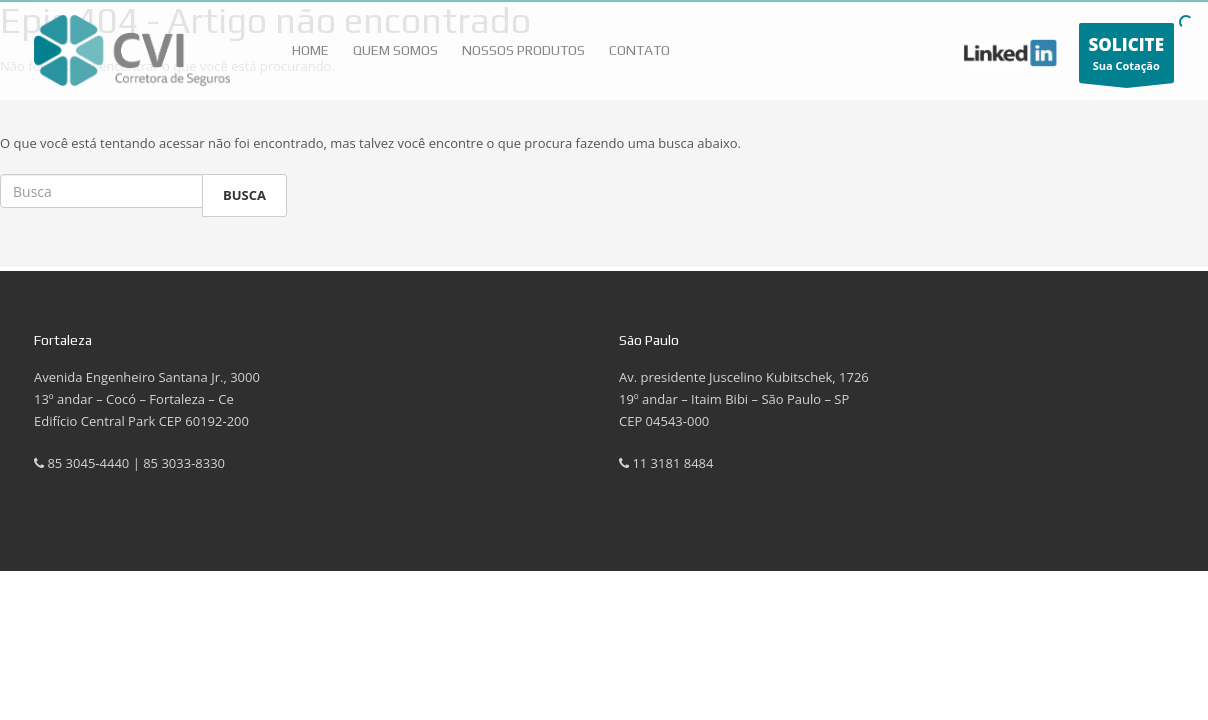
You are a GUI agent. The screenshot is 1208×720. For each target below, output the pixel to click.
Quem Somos (395, 50)
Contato (639, 50)
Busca (244, 195)
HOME (310, 50)
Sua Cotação (1127, 58)
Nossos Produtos (523, 50)
